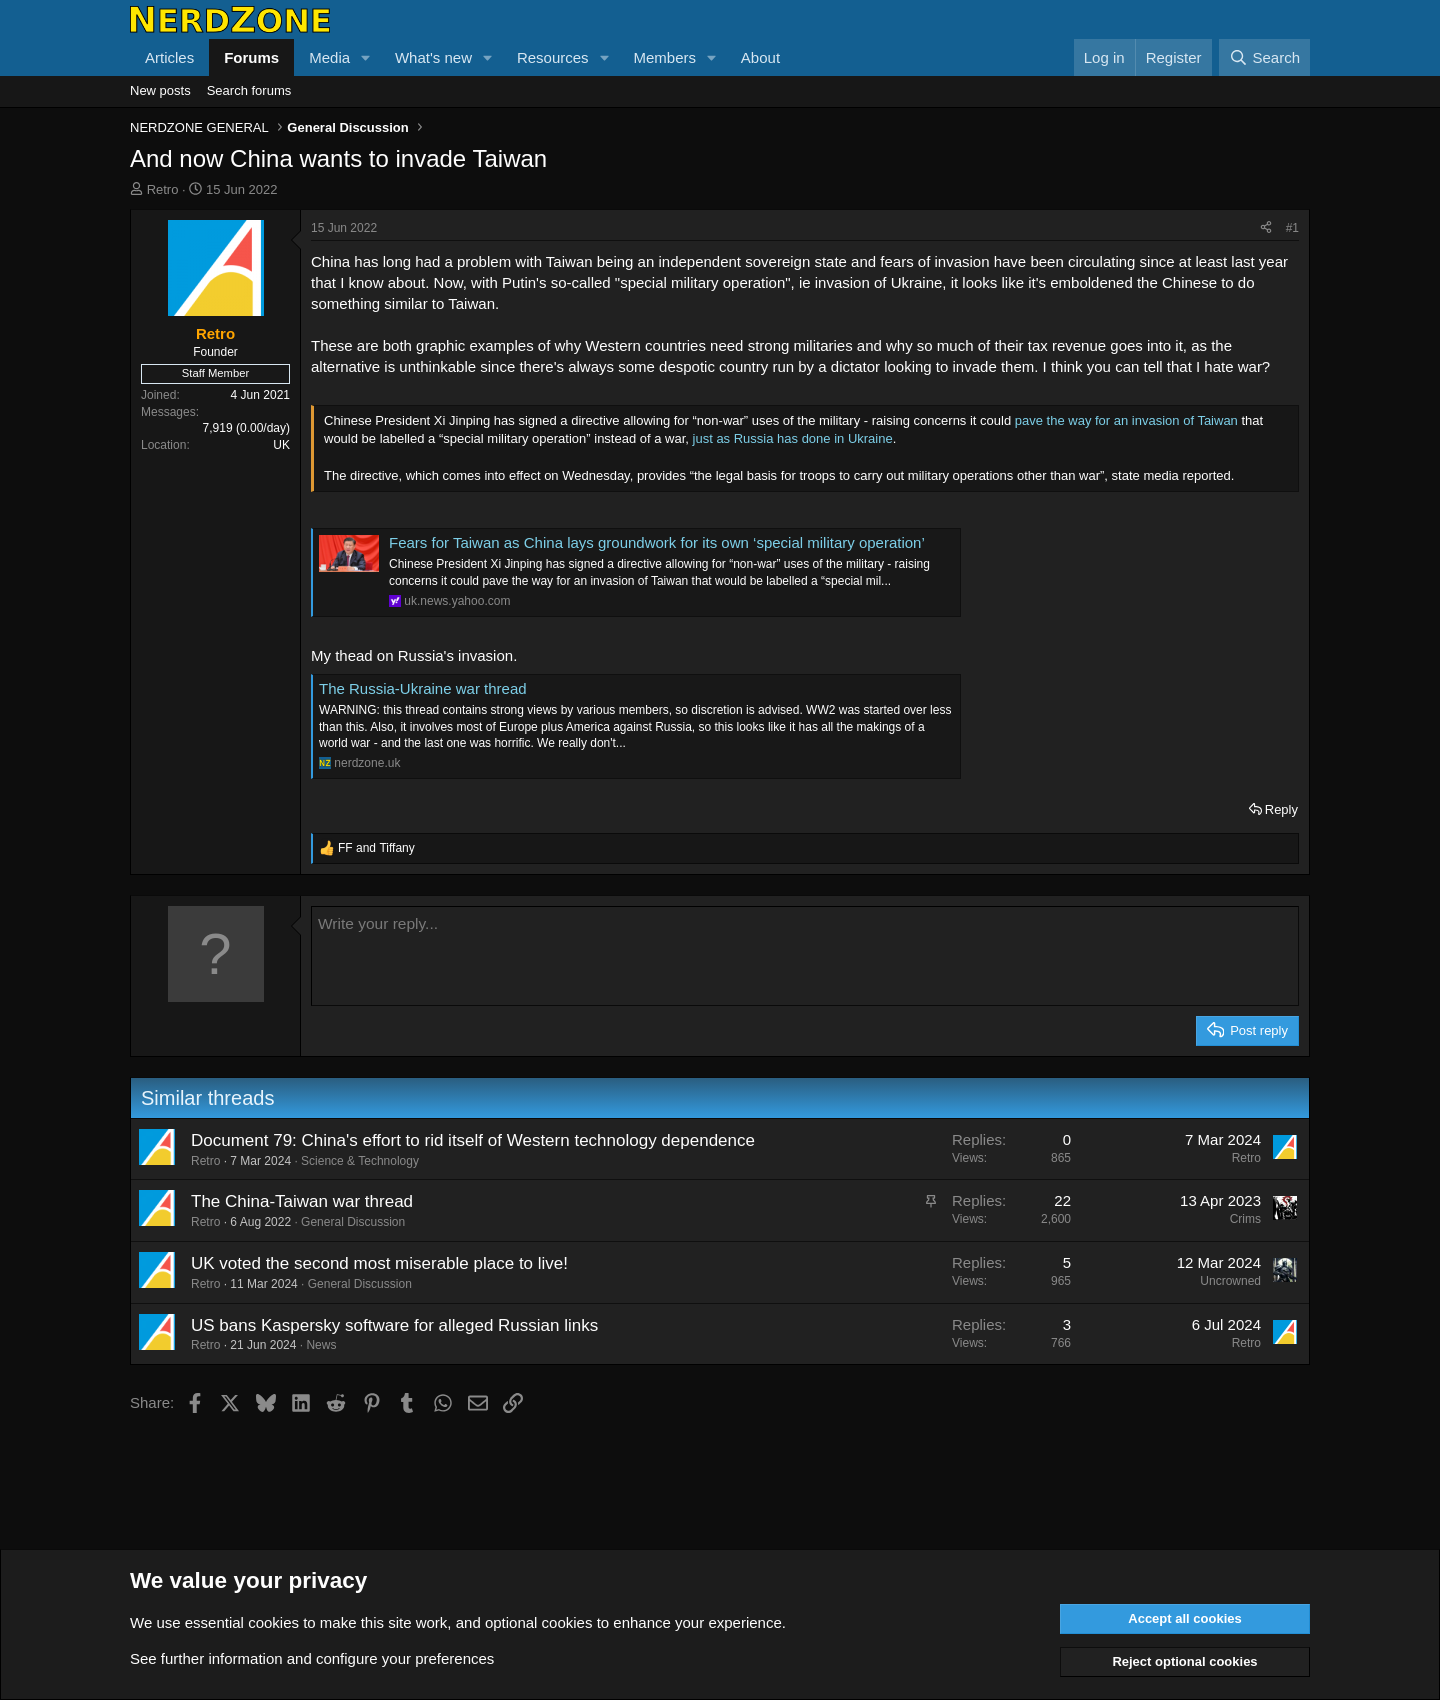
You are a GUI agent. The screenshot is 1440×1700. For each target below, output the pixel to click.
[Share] (1266, 228)
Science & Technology (360, 1161)
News (321, 1345)
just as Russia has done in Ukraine (791, 438)
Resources (553, 57)
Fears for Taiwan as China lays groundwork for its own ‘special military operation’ (657, 542)
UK (281, 445)
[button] (366, 57)
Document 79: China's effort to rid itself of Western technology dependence (473, 1140)
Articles (169, 57)
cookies (273, 1622)
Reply (1281, 809)
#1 (1292, 228)
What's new (433, 57)
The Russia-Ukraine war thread (423, 688)
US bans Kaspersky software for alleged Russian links (394, 1325)
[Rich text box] (805, 956)
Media (329, 57)
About (760, 57)
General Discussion (353, 1222)
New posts (160, 90)
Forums (251, 57)
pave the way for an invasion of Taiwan (1126, 420)
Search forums (249, 90)
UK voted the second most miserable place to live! (379, 1263)
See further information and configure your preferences (312, 1658)
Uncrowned (1230, 1281)
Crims (1245, 1219)
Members (664, 57)
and (376, 848)
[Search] (1264, 57)
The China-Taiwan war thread (302, 1201)
